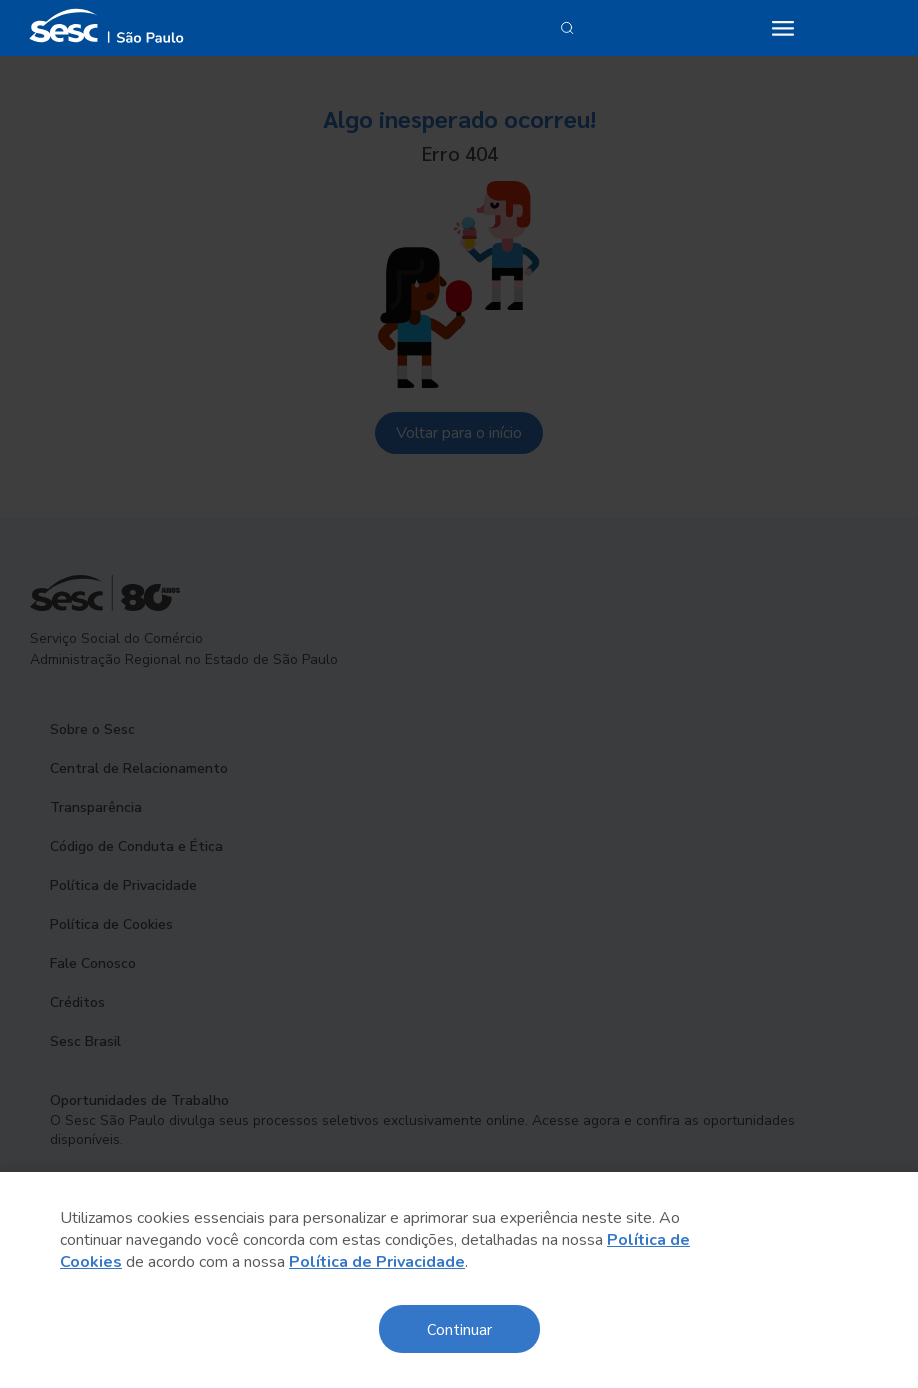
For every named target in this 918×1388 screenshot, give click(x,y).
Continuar (459, 1328)
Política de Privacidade (377, 1262)
